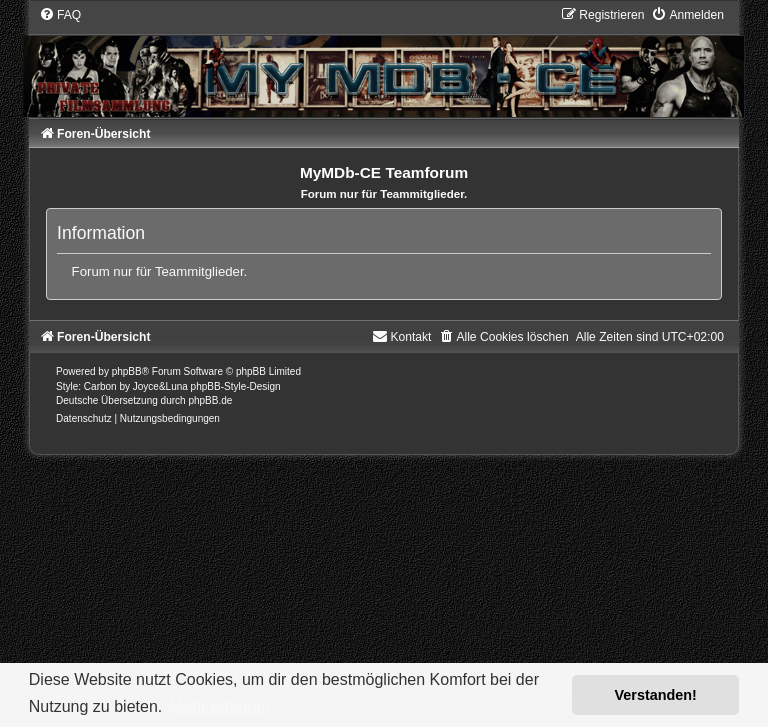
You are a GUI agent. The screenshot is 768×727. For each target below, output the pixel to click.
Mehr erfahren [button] (220, 706)
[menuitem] (60, 15)
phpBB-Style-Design (236, 386)
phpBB (127, 371)
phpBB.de (210, 400)
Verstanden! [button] (656, 695)
